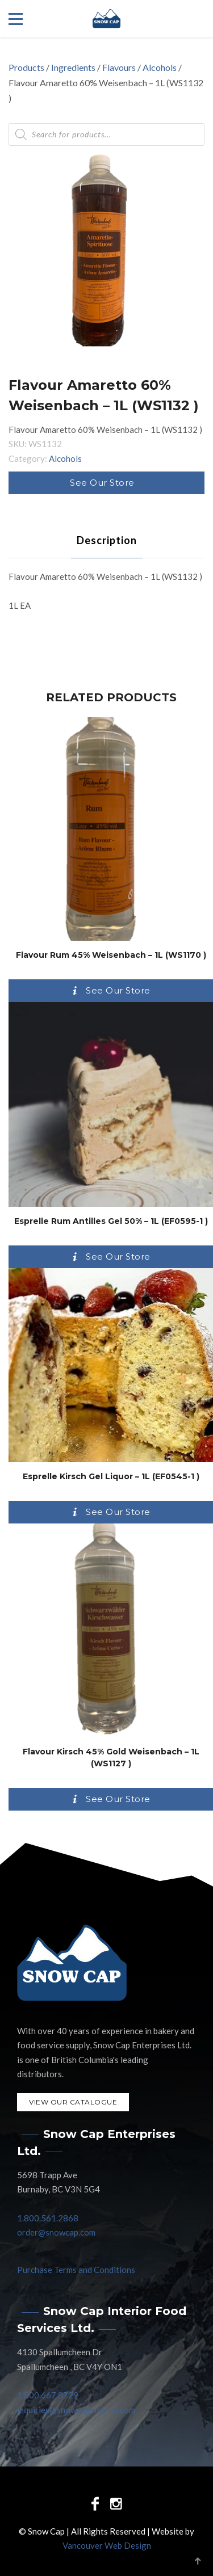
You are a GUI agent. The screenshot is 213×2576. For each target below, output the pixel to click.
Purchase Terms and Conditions (76, 2269)
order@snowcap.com (56, 2232)
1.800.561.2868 (47, 2218)
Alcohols (160, 67)
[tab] (107, 540)
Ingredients (73, 67)
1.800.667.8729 (47, 2395)
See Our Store (102, 482)
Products (26, 67)
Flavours (119, 67)
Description (107, 540)
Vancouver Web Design (106, 2545)
